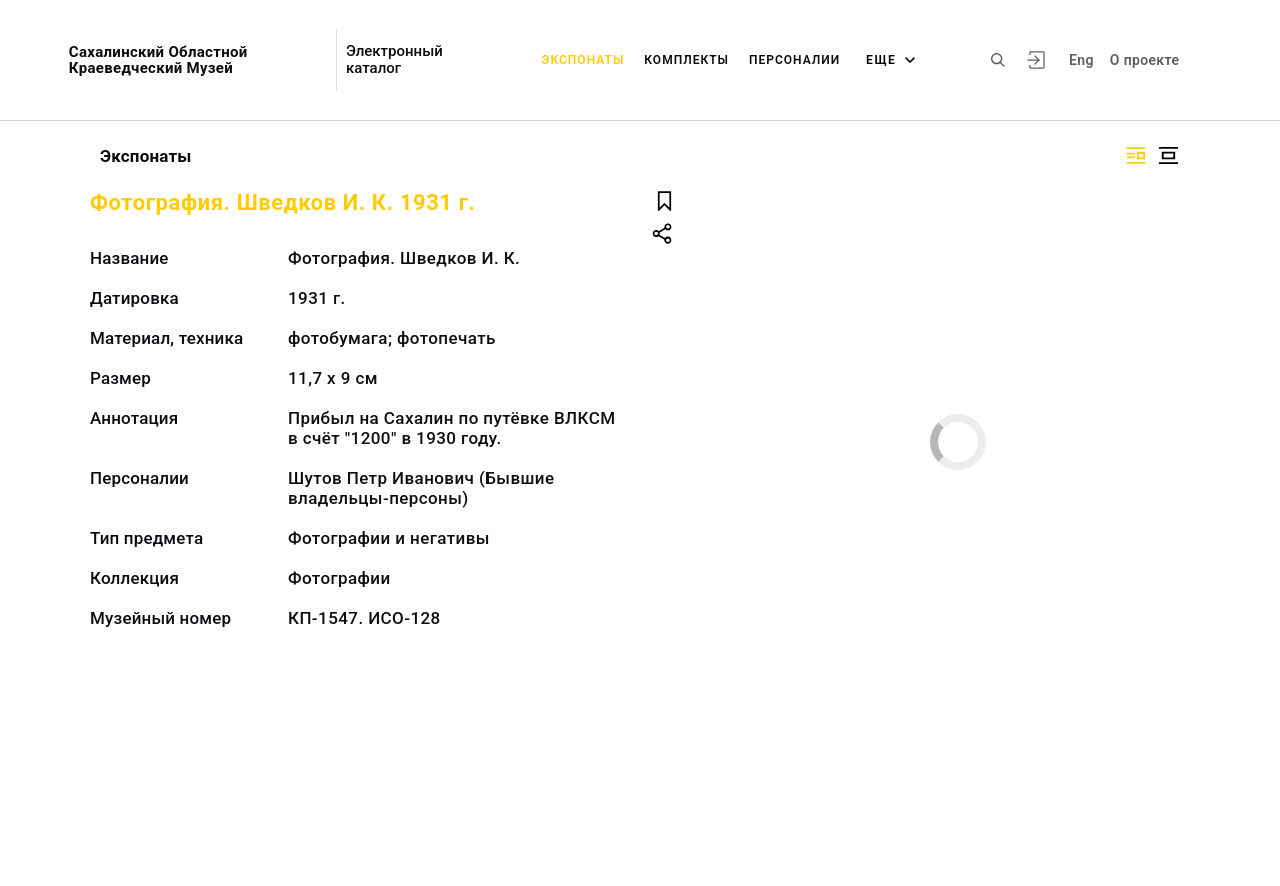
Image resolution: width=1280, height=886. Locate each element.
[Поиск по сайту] (998, 60)
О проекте (1144, 60)
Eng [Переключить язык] (1081, 60)
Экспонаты (583, 60)
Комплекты (686, 60)
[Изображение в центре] (1168, 155)
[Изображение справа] (1136, 155)
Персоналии (794, 60)
